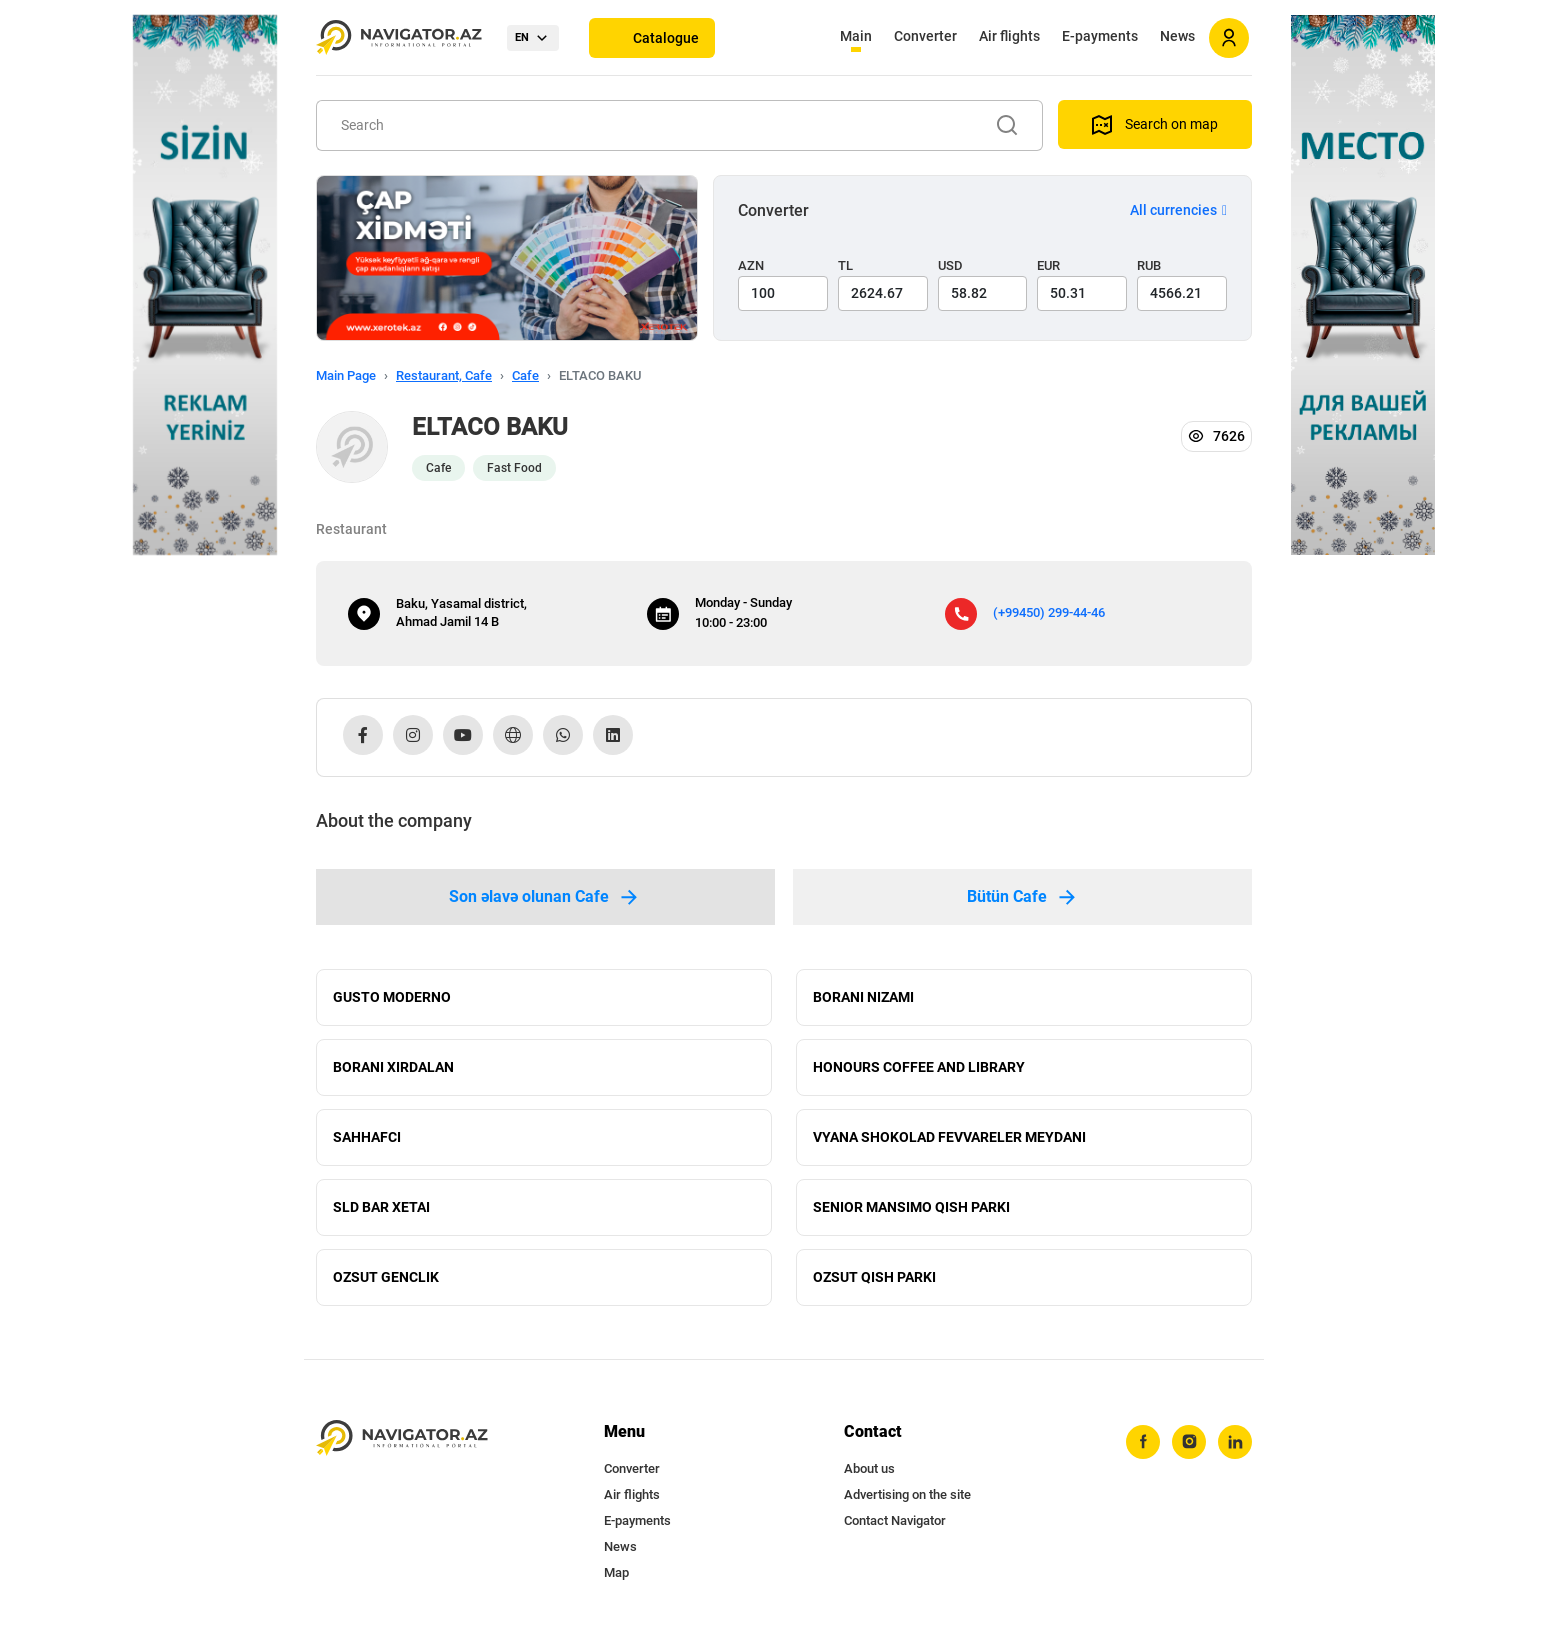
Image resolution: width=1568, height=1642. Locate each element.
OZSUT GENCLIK (386, 1277)
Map (616, 1572)
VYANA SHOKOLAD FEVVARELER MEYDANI (949, 1137)
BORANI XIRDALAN (393, 1067)
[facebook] (1143, 1442)
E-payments (1100, 36)
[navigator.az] (402, 1438)
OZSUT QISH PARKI (874, 1277)
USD (950, 265)
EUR (1048, 265)
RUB (1149, 265)
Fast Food (514, 468)
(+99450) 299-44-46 (1049, 612)
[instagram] (1189, 1442)
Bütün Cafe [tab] (1023, 897)
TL (845, 265)
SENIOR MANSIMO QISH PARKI (911, 1207)
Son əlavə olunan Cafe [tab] (545, 897)
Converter (925, 36)
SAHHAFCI (367, 1137)
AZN (751, 265)
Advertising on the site (907, 1494)
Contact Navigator (895, 1520)
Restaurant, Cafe (444, 375)
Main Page (346, 375)
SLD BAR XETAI (381, 1207)
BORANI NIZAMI (863, 997)
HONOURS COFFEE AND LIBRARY (919, 1067)
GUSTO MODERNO (392, 997)
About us (869, 1468)
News (1177, 36)
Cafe (525, 375)
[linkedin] (1235, 1442)
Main (856, 36)
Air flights (1009, 36)
